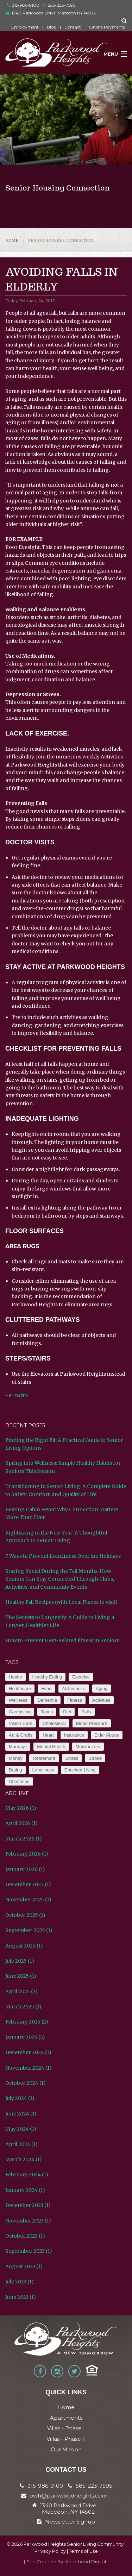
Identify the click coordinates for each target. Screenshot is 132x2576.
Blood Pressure (91, 1723)
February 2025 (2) (26, 2022)
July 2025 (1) (19, 1961)
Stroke (95, 1758)
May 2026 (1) (20, 1808)
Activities (101, 1700)
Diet (67, 1711)
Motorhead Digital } (86, 2561)
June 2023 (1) (20, 2297)
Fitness (74, 1700)
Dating (15, 1769)
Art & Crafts (20, 1735)
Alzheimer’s (74, 1688)
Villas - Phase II (66, 2439)
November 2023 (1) (28, 2221)
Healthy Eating (47, 1677)
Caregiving (20, 1711)
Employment (25, 27)
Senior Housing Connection (60, 240)
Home (11, 240)
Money (16, 1758)
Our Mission (66, 2449)
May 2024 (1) (20, 2129)
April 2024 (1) (21, 2144)
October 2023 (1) (25, 2236)
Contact (72, 27)
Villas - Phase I (66, 2428)
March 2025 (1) (23, 2006)
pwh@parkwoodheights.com (68, 2495)
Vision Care (20, 1723)
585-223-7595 (59, 5)
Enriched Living (80, 1769)
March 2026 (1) (23, 1839)
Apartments (66, 2417)
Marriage (18, 1746)
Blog (51, 27)
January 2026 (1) (25, 1869)
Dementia (47, 1700)
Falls (86, 1711)
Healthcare (20, 1688)
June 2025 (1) (20, 1976)
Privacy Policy (50, 2551)
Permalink (17, 1395)
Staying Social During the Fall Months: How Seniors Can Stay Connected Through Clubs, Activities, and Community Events (59, 1579)
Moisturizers (88, 1746)
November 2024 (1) (28, 2068)
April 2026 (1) (21, 1823)
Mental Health (51, 1746)
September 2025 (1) (28, 1930)
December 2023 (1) (28, 2205)
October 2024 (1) (25, 2083)
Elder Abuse (106, 1735)
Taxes (47, 1711)
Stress (71, 1758)
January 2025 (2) (25, 2037)
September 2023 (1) (28, 2251)
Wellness (18, 1700)
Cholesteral (54, 1723)
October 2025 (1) (25, 1915)
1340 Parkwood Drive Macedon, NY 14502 (68, 2508)
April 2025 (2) (21, 1991)
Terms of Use (83, 2551)
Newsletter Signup (66, 2521)
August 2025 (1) (24, 1946)
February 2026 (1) (26, 1854)
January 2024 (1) (25, 2190)
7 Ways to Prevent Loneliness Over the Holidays (63, 1556)
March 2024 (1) (23, 2159)
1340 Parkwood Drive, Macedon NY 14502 (54, 12)
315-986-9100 (23, 5)
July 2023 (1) (19, 2281)
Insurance (74, 1735)
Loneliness (43, 1769)
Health (15, 1677)
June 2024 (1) (21, 2114)
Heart (48, 1735)
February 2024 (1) (26, 2174)
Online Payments (107, 27)
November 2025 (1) (28, 1899)
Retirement (44, 1758)
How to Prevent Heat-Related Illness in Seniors (62, 1640)
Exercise (81, 1677)
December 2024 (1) (28, 2052)
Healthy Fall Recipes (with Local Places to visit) (61, 1602)
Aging (101, 1688)
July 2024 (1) (19, 2098)
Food (46, 1688)
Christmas (19, 1781)
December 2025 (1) (28, 1884)
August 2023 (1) (24, 2266)
